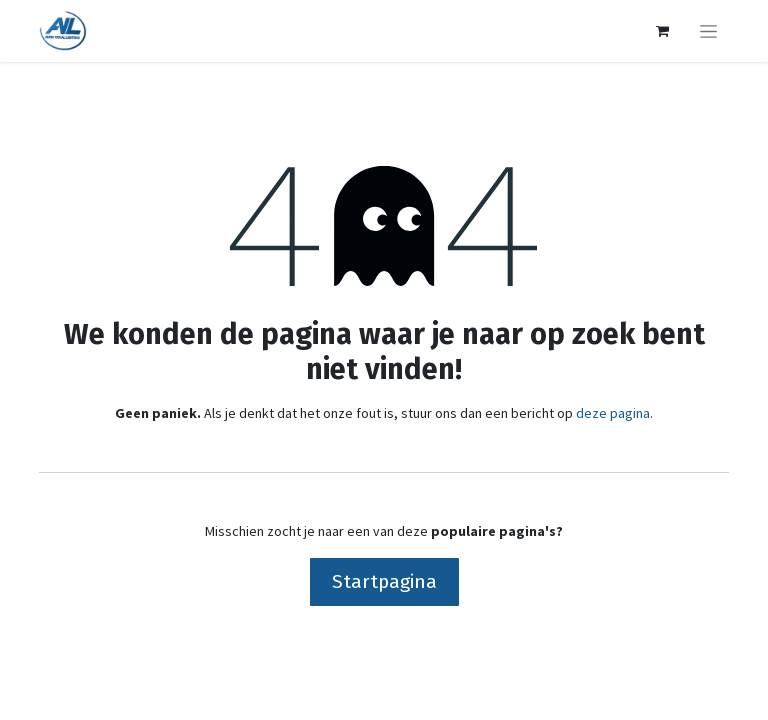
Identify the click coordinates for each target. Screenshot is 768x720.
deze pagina (613, 413)
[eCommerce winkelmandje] (662, 31)
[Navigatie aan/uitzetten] (708, 31)
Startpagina (384, 581)
